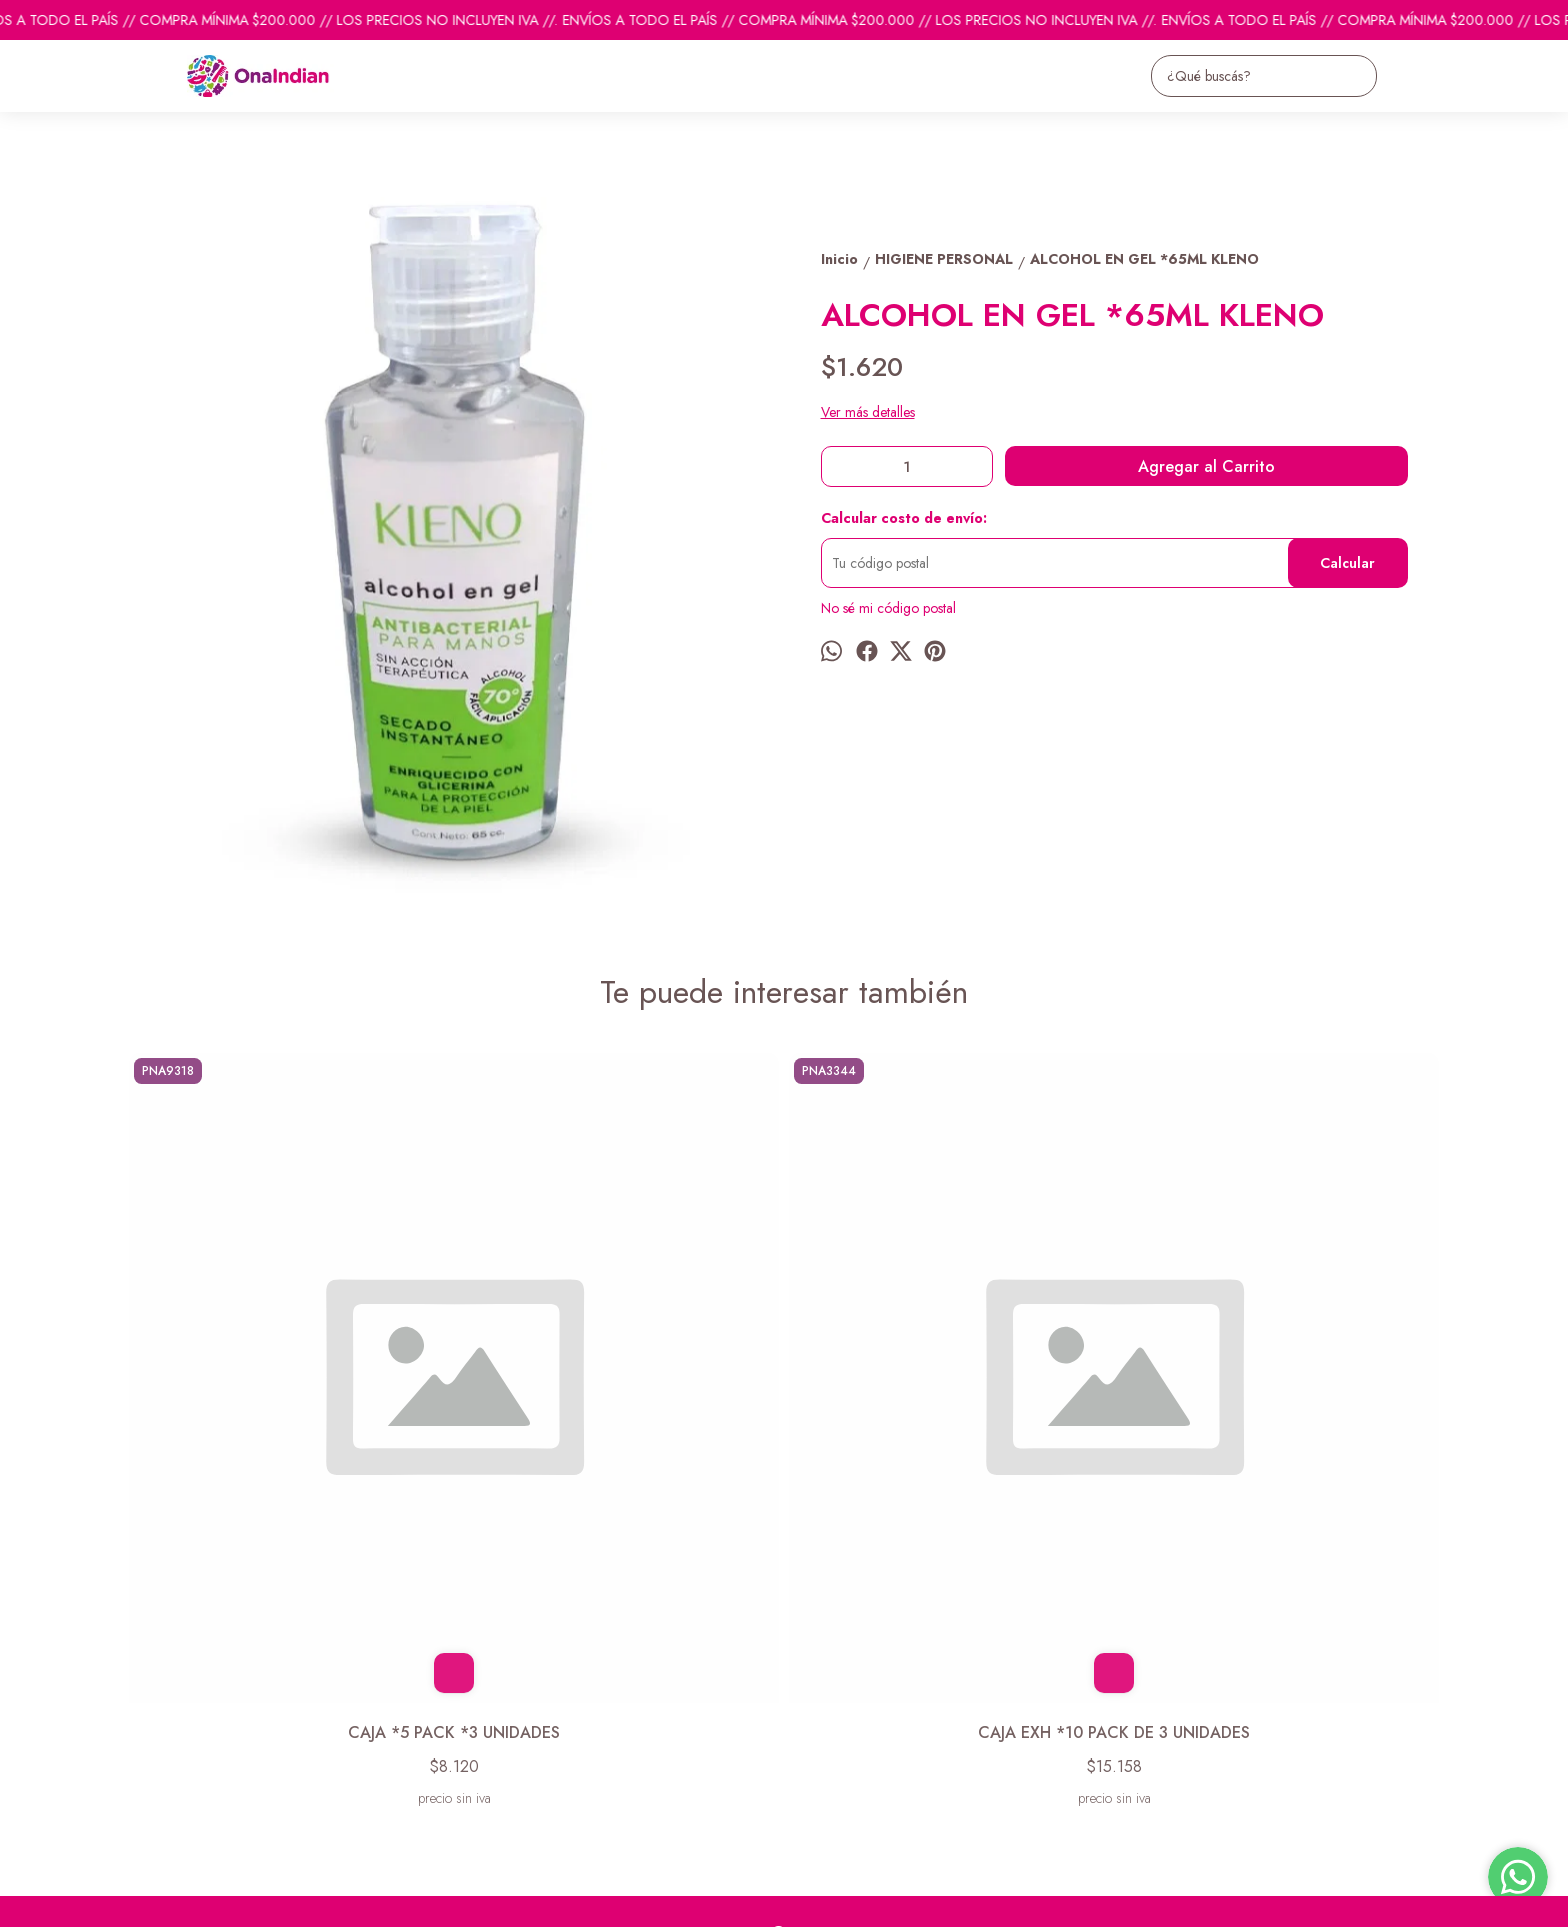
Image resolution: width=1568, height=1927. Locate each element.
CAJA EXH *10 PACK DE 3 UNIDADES (619, 1402)
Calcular (1347, 563)
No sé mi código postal (888, 608)
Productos (153, 1692)
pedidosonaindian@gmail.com (873, 1668)
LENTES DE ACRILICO (949, 1402)
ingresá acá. (664, 1898)
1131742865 (822, 1704)
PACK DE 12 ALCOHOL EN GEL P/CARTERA (1279, 1414)
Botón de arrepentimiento (757, 1898)
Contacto (150, 1717)
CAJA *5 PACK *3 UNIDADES (289, 1402)
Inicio (139, 1667)
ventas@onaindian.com (851, 1740)
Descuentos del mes (181, 1742)
